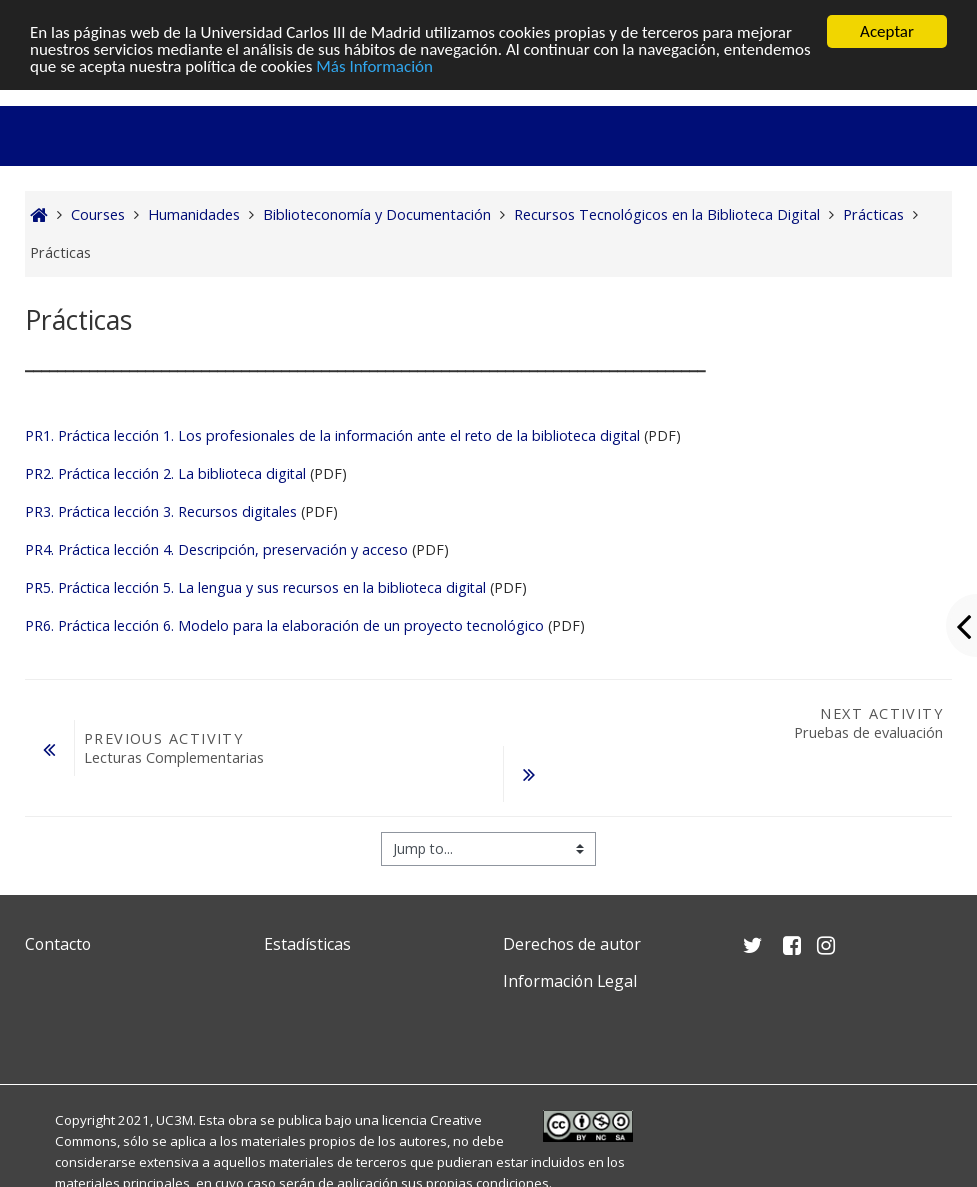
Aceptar (887, 31)
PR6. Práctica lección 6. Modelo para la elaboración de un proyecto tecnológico (284, 625)
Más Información (374, 66)
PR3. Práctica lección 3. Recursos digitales (161, 511)
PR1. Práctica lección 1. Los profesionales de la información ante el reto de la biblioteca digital (332, 435)
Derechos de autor (572, 944)
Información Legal (570, 981)
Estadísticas (307, 944)
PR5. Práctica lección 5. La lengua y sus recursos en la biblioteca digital (255, 587)
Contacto (58, 944)
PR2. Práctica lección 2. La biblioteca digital (165, 473)
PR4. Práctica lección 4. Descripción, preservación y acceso (216, 549)
